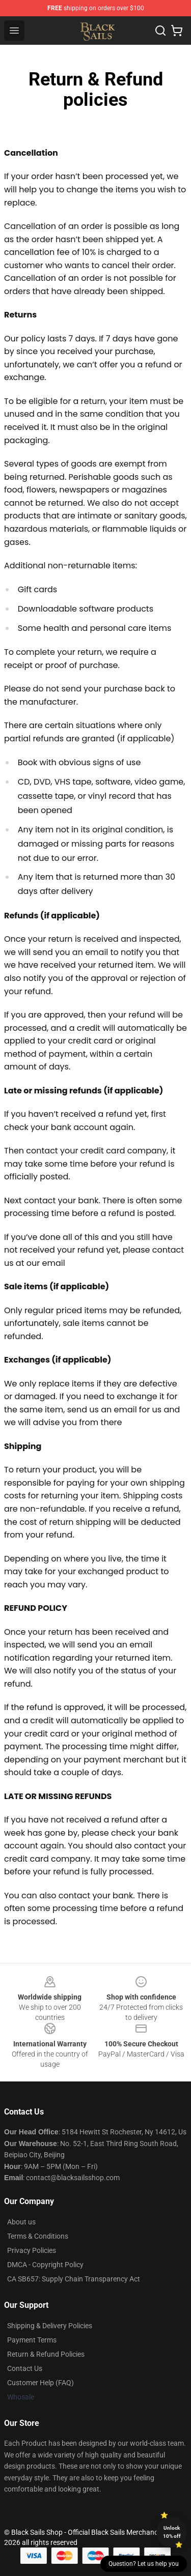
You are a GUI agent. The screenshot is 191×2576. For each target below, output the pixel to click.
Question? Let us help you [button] (143, 2563)
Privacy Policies (31, 2250)
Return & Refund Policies (46, 2354)
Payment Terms (32, 2340)
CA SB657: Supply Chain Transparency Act (73, 2279)
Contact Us (24, 2368)
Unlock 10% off (172, 2532)
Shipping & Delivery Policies (49, 2326)
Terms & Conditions (37, 2236)
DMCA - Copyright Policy (45, 2265)
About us (21, 2222)
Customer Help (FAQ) (40, 2383)
